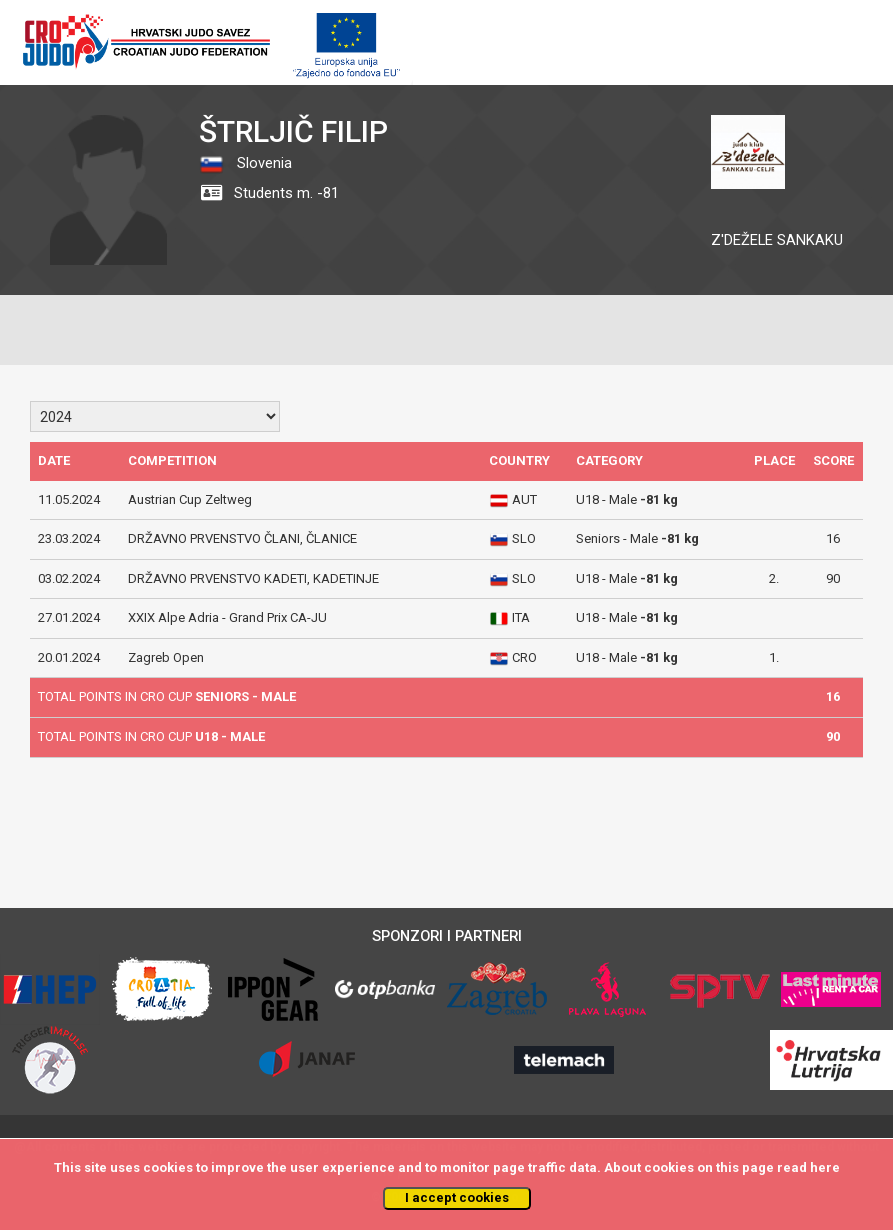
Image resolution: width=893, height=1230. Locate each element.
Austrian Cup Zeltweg (190, 499)
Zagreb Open (166, 657)
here (825, 1167)
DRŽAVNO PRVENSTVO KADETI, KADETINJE (253, 578)
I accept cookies (457, 1197)
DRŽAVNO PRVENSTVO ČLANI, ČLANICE (242, 538)
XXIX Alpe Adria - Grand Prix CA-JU (227, 617)
